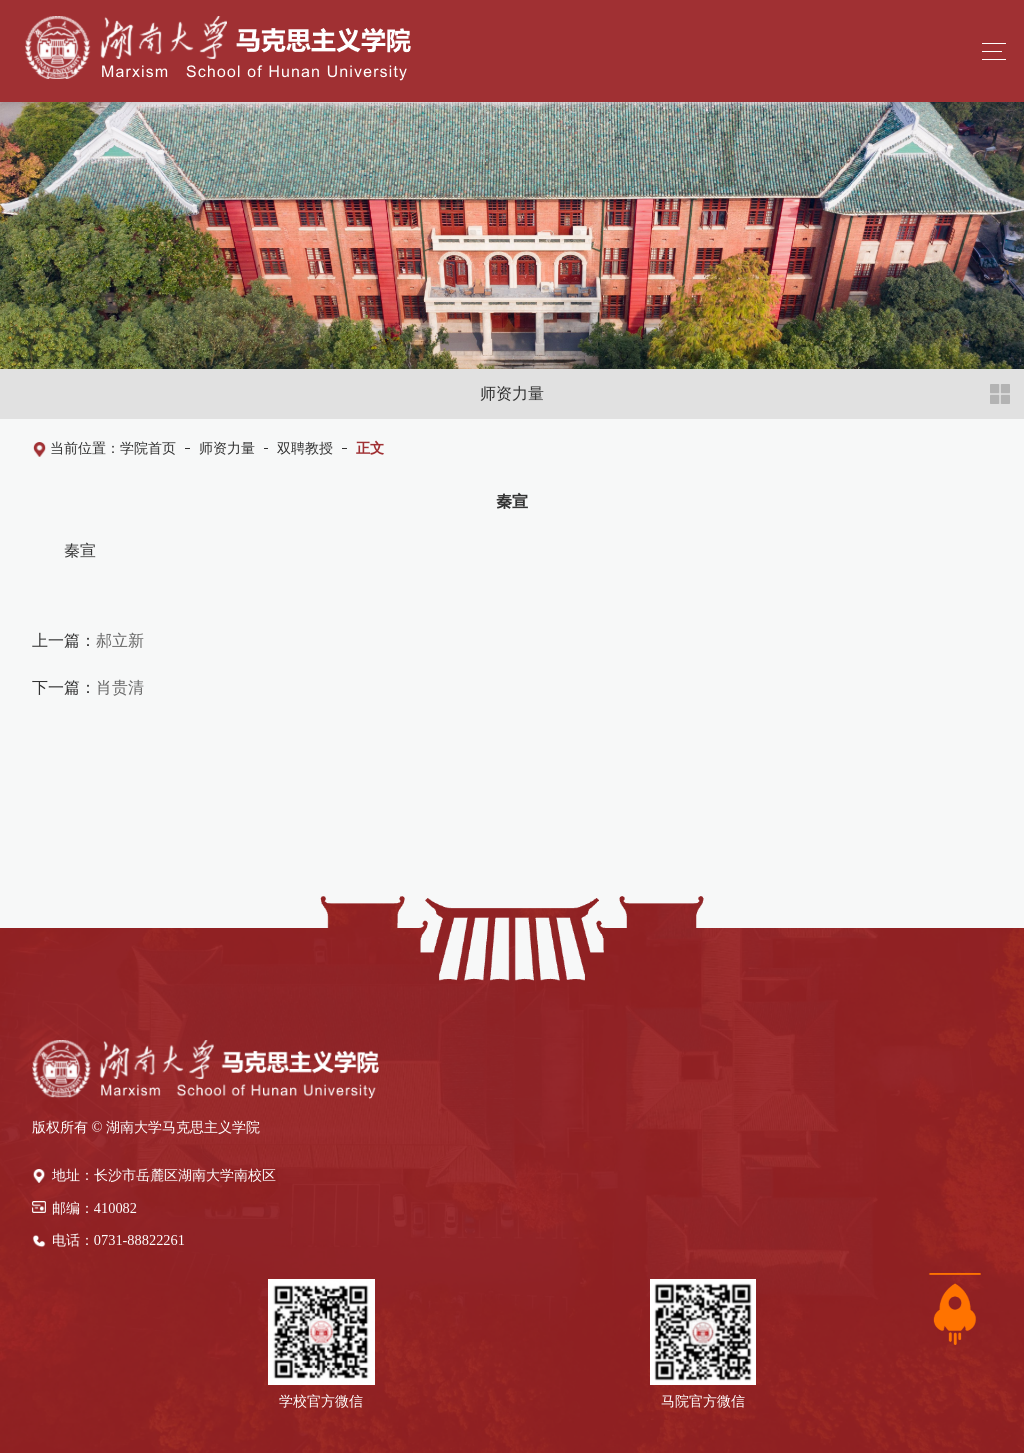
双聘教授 (305, 448)
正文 (370, 448)
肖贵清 (120, 687)
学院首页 (148, 448)
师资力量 (227, 448)
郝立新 (120, 640)
